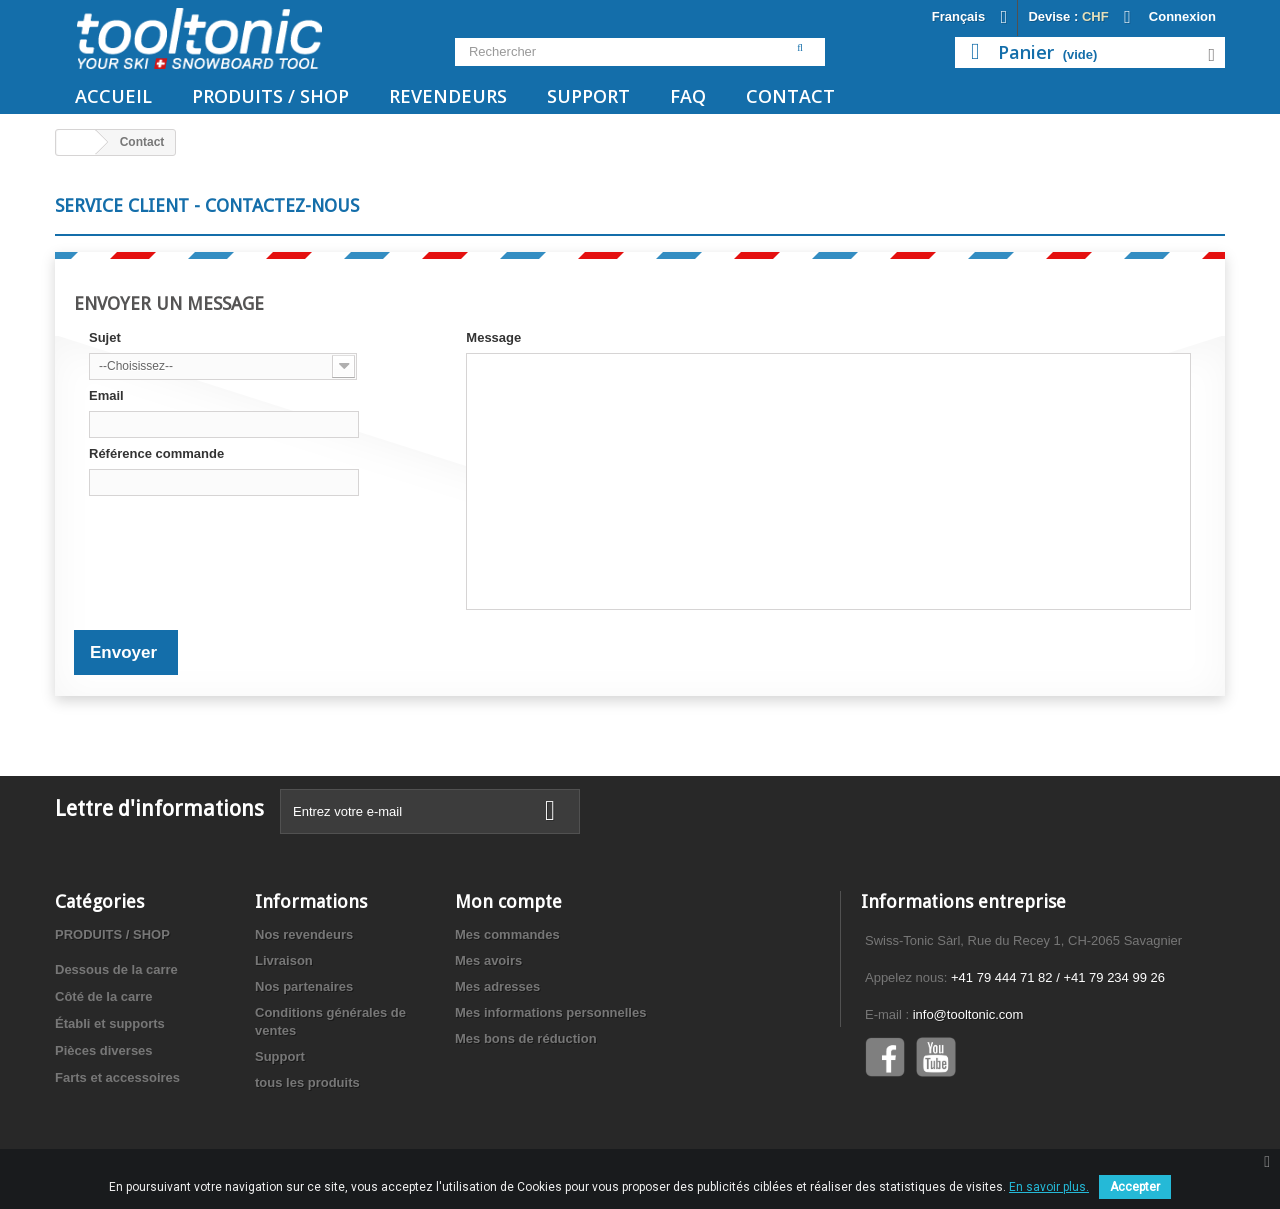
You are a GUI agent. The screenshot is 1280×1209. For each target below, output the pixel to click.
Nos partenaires (304, 986)
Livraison (284, 960)
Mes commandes (507, 934)
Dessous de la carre (116, 969)
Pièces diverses (104, 1050)
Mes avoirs (488, 960)
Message (493, 337)
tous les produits (307, 1082)
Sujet (105, 337)
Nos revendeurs (304, 934)
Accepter (1135, 1187)
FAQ (688, 96)
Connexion (1182, 16)
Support (588, 96)
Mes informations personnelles (550, 1012)
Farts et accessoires (117, 1077)
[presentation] (241, 542)
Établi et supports (110, 1023)
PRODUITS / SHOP (270, 96)
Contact (790, 96)
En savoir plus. (1049, 1187)
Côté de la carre (104, 996)
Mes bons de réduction (526, 1038)
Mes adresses (497, 986)
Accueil (113, 96)
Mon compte (508, 901)
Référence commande (156, 453)
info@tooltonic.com (968, 1014)
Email (106, 395)
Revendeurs (448, 96)
